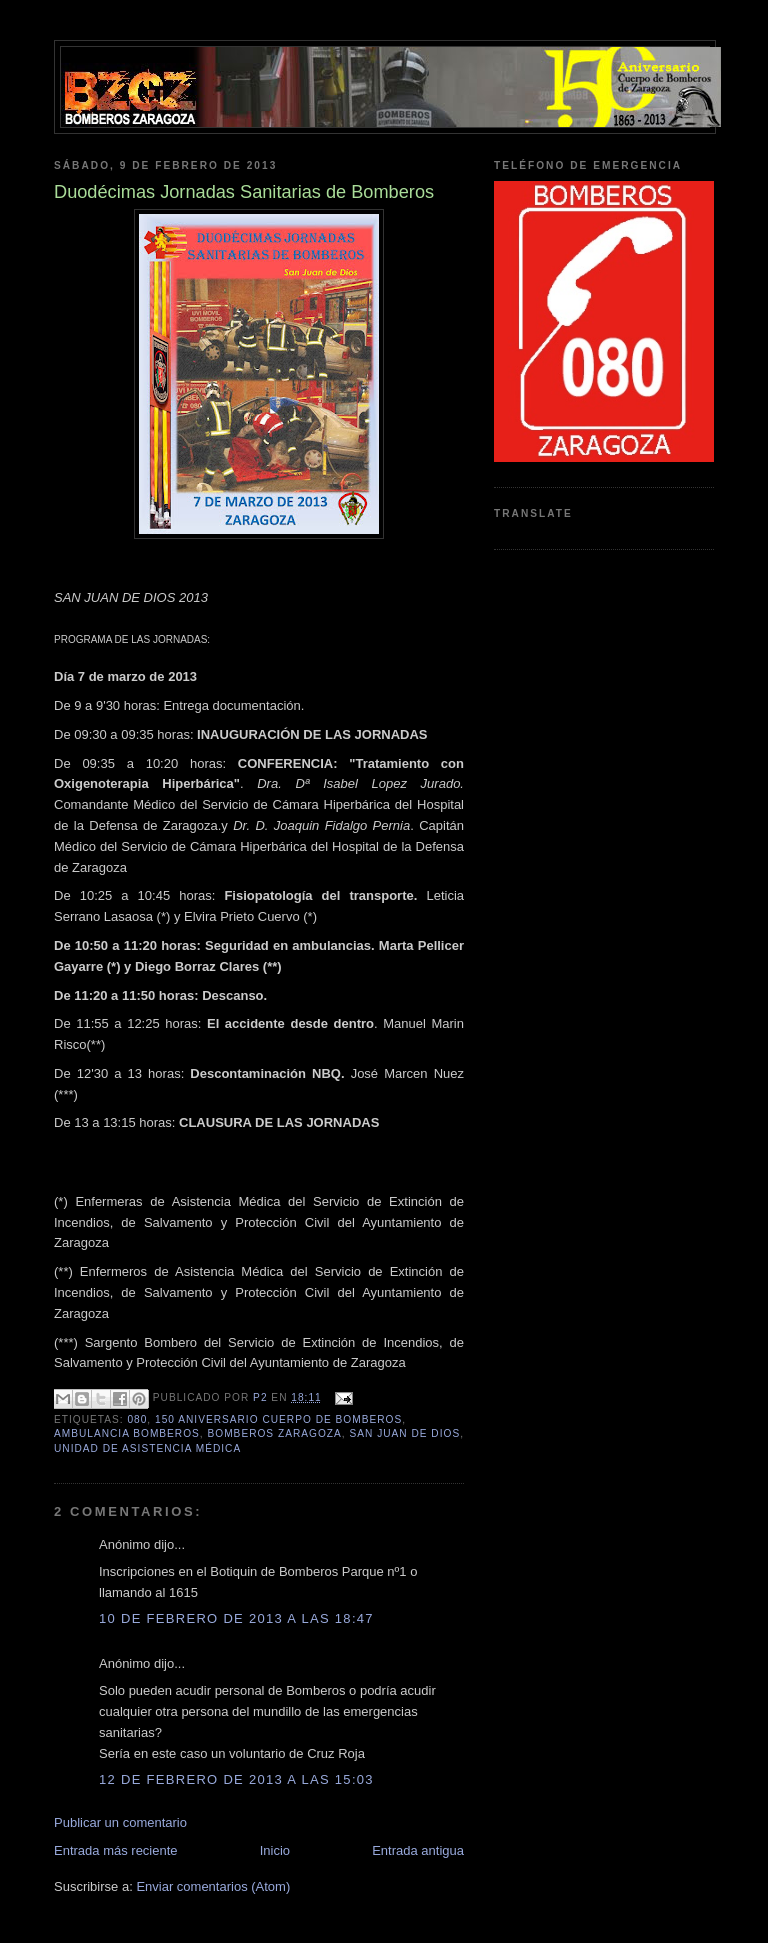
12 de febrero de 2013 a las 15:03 (236, 1779)
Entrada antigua (418, 1850)
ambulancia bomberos (127, 1433)
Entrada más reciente (116, 1850)
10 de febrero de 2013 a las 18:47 (236, 1618)
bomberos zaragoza (275, 1433)
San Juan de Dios (404, 1433)
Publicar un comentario (120, 1822)
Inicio (275, 1850)
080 (137, 1419)
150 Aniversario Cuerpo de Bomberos (278, 1419)
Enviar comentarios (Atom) (213, 1886)
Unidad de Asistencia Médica (147, 1448)
